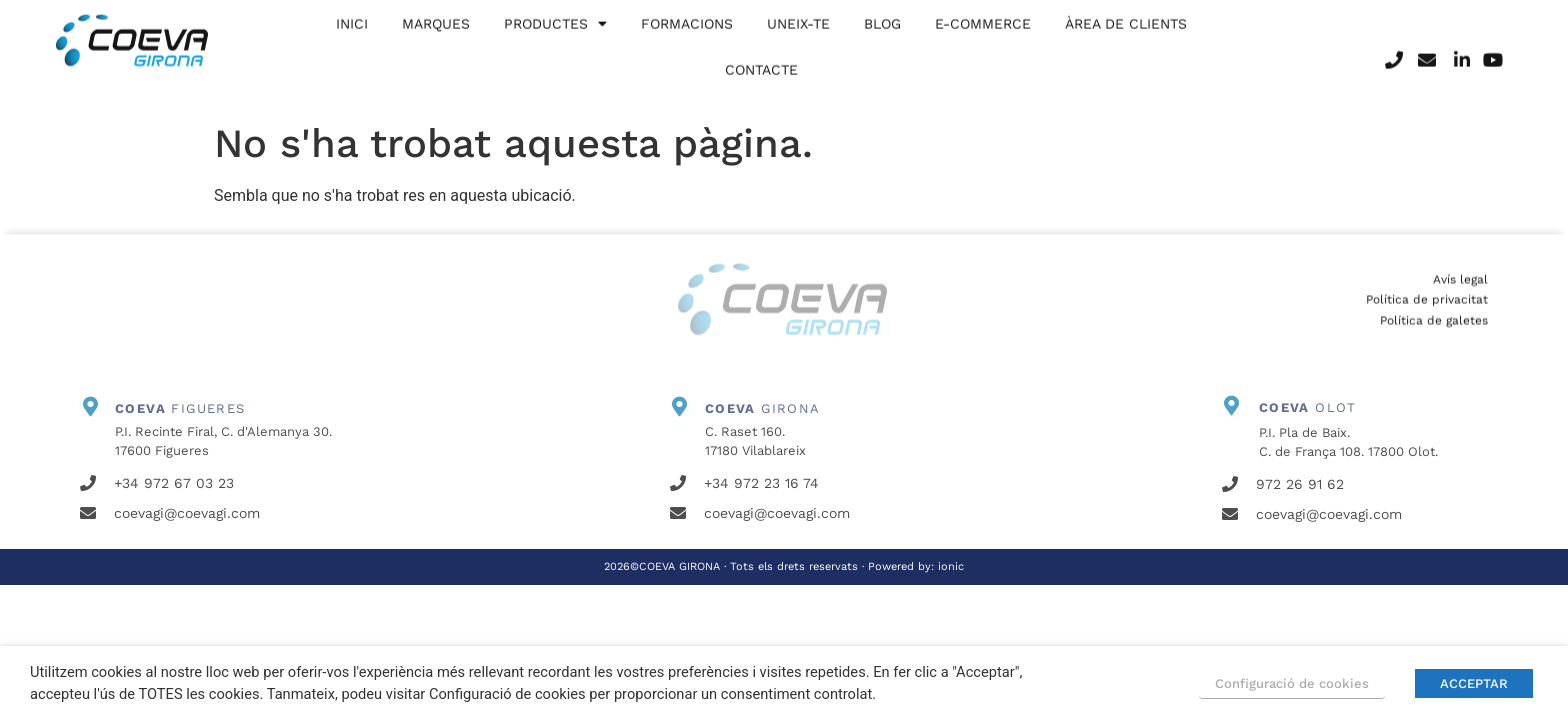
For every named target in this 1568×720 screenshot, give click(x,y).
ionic (951, 566)
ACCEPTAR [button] (1474, 683)
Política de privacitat (1427, 314)
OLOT (1308, 407)
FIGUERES (180, 408)
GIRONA (763, 408)
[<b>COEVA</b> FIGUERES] (90, 407)
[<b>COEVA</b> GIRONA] (680, 407)
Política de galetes (1434, 335)
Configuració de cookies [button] (1292, 683)
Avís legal (1460, 294)
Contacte (761, 59)
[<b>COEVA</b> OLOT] (1232, 406)
